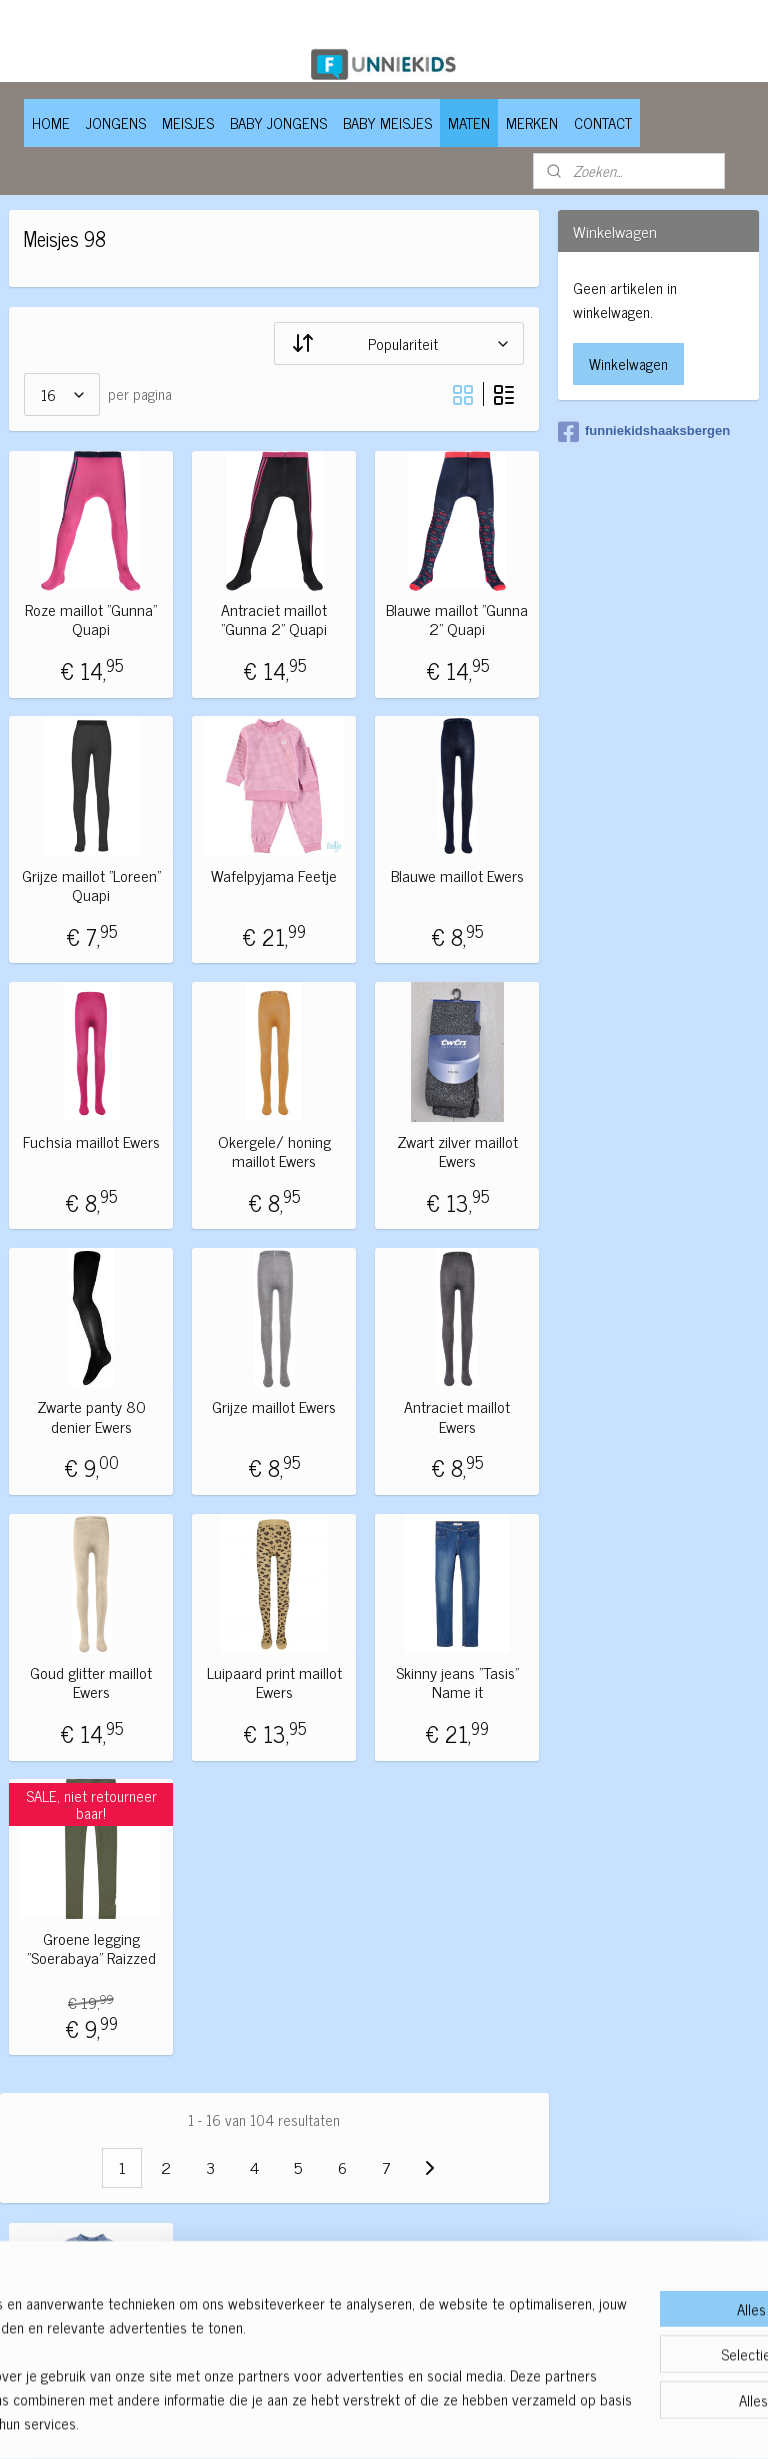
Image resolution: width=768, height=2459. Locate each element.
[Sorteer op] (399, 342)
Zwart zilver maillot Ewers (457, 1150)
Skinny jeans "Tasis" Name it (457, 1682)
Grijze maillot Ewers (274, 1406)
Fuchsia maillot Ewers (91, 1140)
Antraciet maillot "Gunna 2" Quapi (274, 619)
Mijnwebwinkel (546, 2422)
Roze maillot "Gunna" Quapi (91, 619)
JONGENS (116, 122)
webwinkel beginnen (411, 2422)
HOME (51, 122)
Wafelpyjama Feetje (274, 874)
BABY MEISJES (387, 122)
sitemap (326, 2422)
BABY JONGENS (278, 122)
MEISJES (188, 122)
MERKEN (532, 122)
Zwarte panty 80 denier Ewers (91, 1416)
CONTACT (603, 122)
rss (356, 2422)
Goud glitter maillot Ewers (91, 1682)
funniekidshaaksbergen (644, 432)
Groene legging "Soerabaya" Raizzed (91, 1947)
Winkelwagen (628, 363)
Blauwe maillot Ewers (457, 874)
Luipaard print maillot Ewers (274, 1682)
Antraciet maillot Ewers (457, 1416)
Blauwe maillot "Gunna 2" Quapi (457, 619)
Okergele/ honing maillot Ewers (274, 1150)
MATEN (469, 122)
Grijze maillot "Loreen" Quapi (91, 884)
